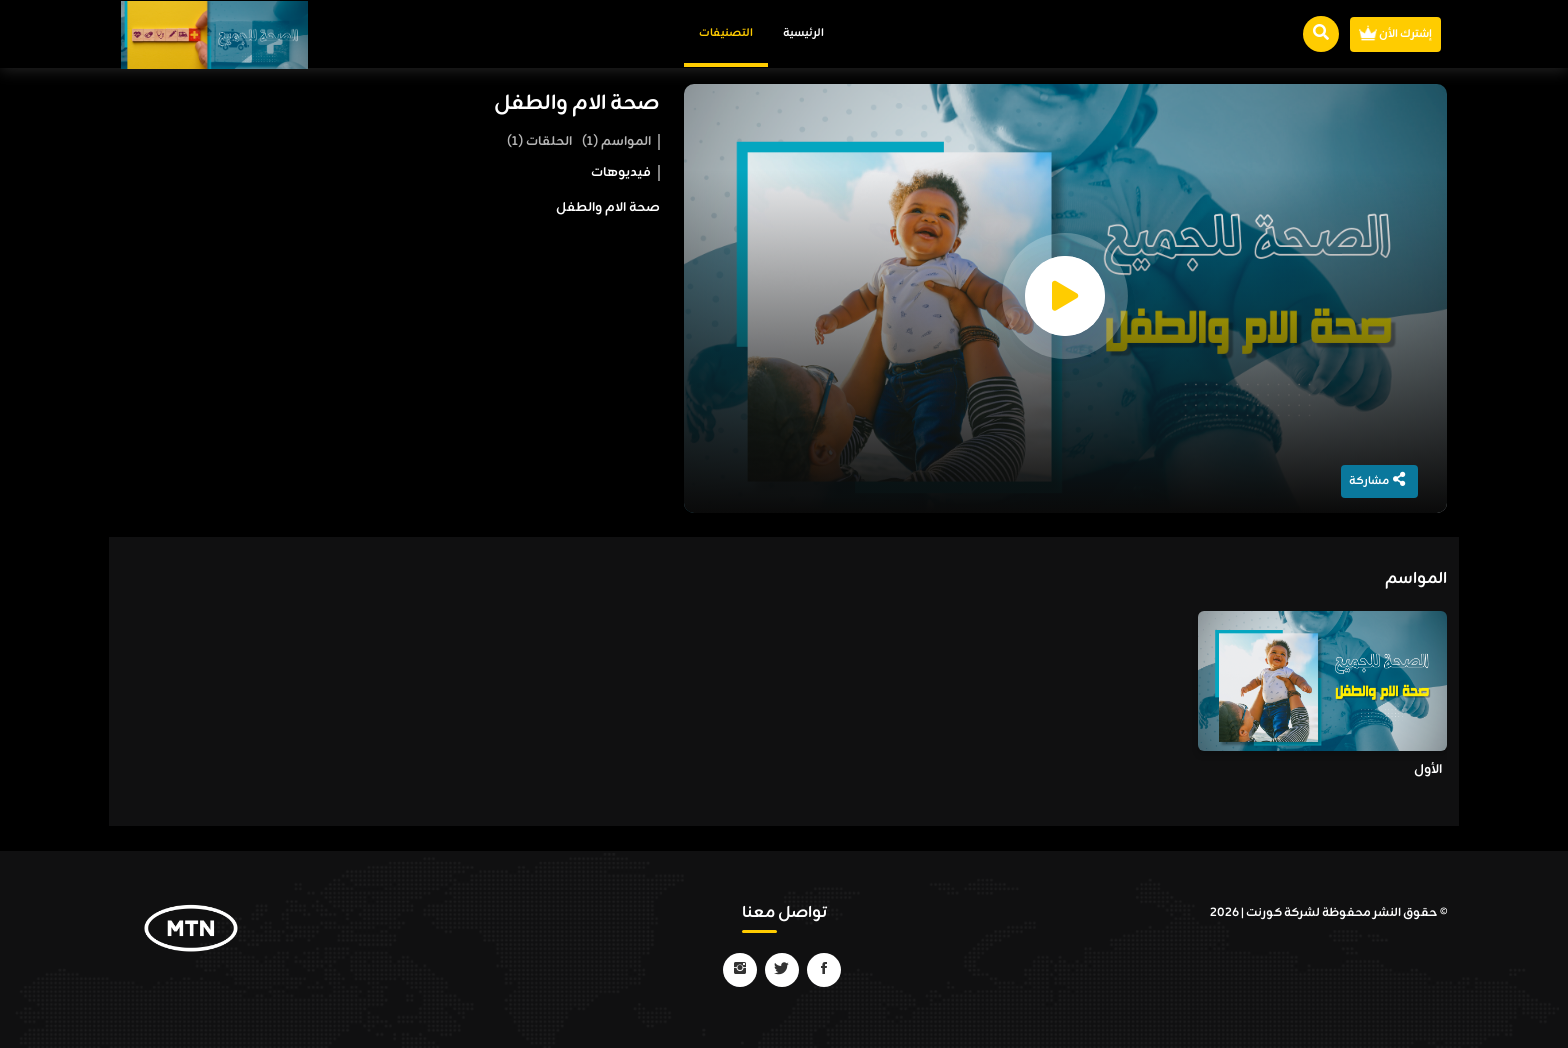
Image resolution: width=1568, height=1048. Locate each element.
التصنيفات (726, 33)
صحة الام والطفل (577, 104)
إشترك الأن (1395, 34)
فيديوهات (621, 173)
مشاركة (1377, 481)
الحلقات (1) (539, 142)
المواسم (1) (616, 142)
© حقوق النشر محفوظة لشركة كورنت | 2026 (1328, 913)
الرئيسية (803, 33)
